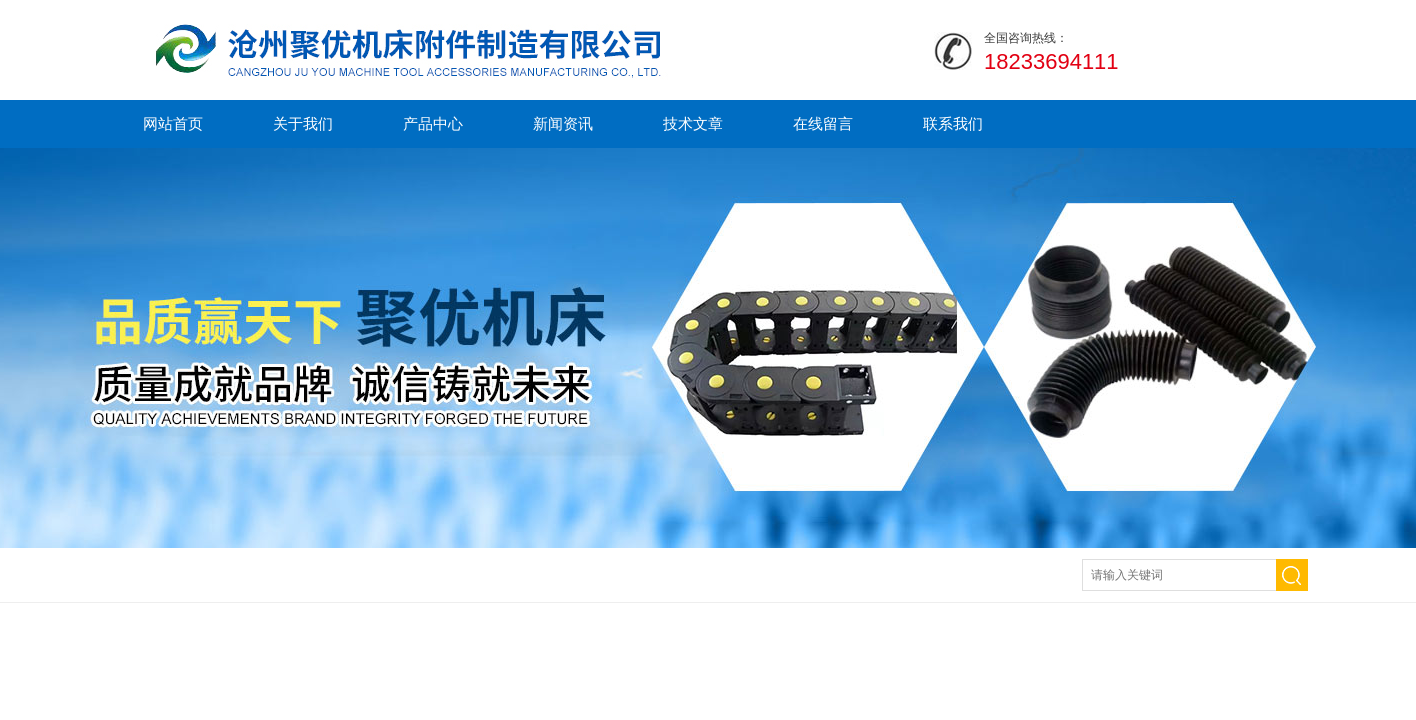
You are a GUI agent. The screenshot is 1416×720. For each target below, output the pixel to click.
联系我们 (953, 123)
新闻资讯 (563, 123)
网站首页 (173, 123)
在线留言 (823, 123)
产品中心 (433, 123)
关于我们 (303, 123)
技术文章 (693, 123)
